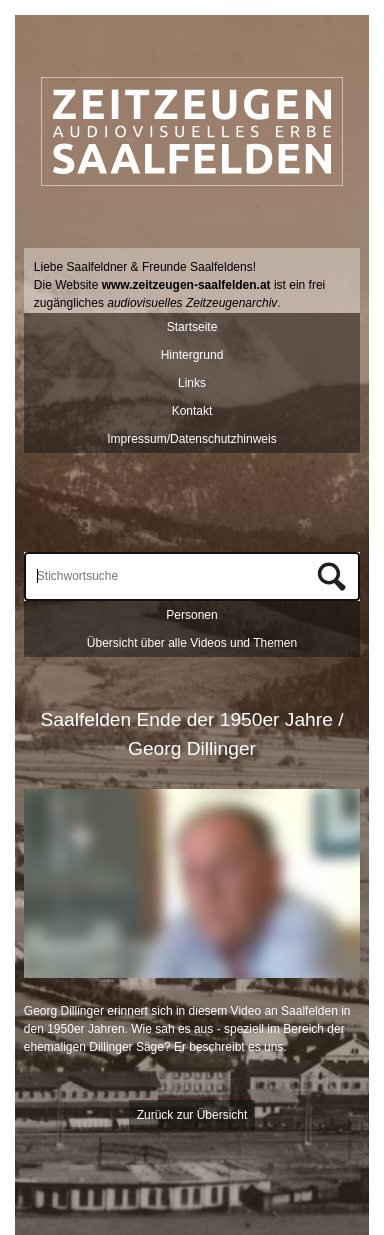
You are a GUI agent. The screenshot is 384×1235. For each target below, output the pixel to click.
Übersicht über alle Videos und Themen (192, 643)
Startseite (192, 327)
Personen (191, 615)
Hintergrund (192, 355)
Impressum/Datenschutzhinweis (191, 439)
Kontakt (192, 411)
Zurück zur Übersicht (192, 1115)
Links (192, 383)
